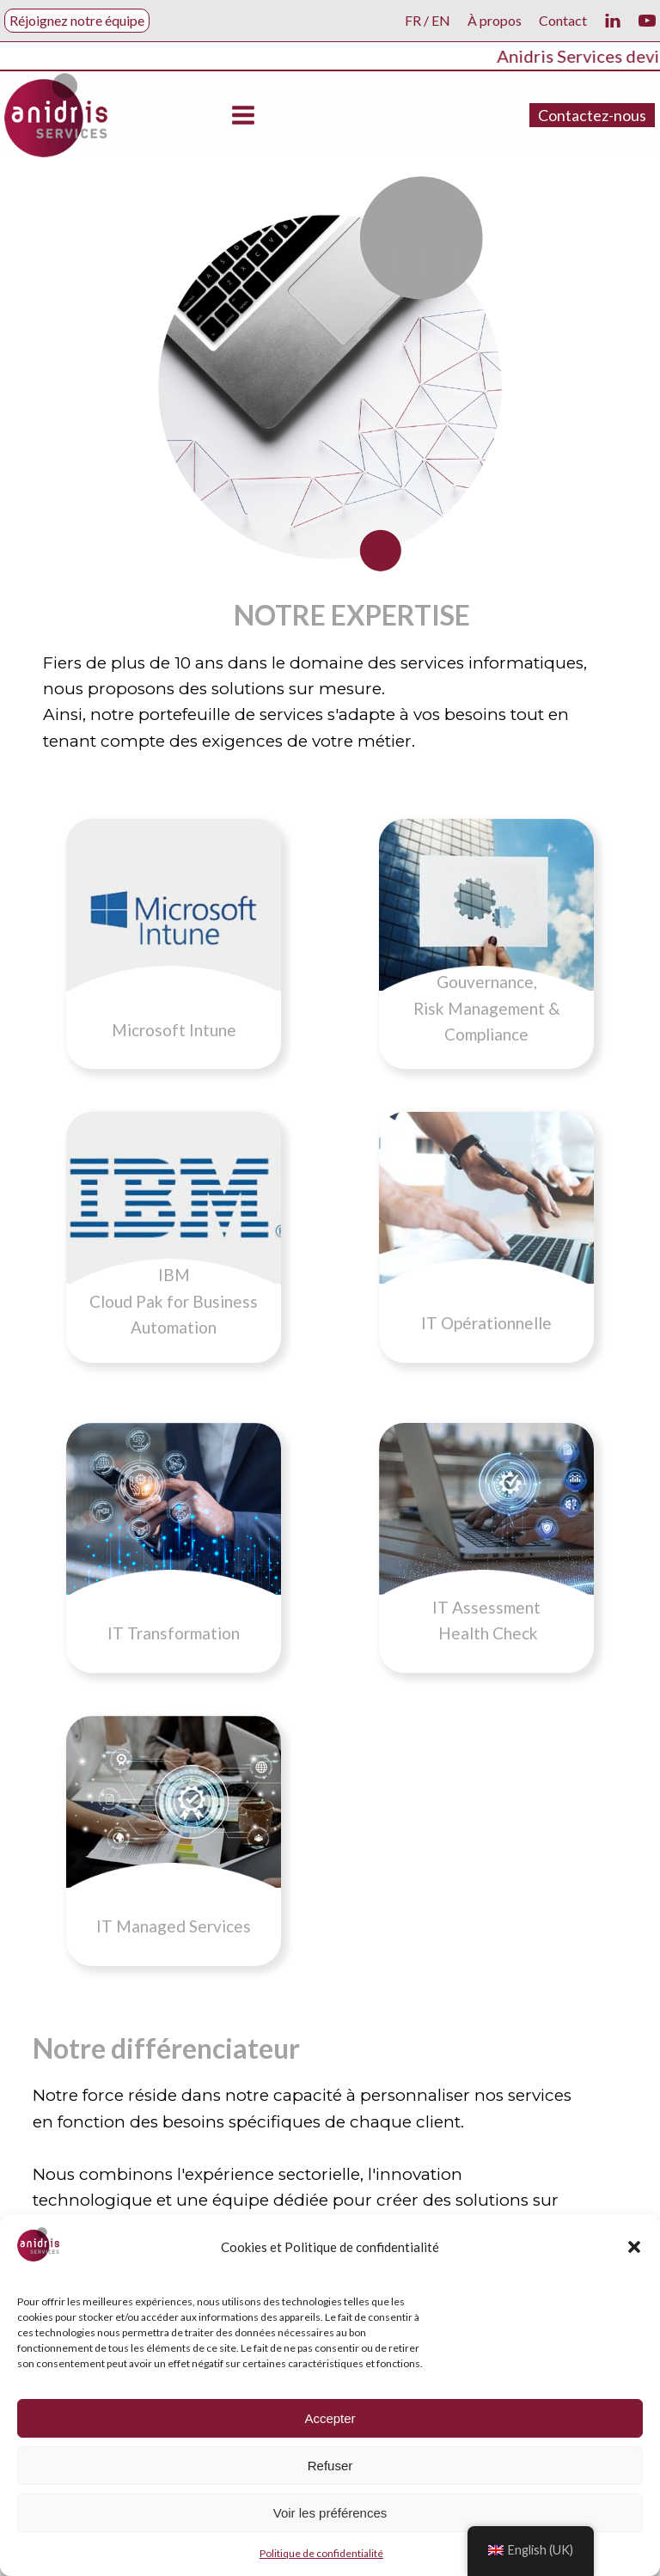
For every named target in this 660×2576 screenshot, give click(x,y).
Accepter (329, 2418)
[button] (634, 2247)
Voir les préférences (330, 2513)
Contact (563, 20)
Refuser (330, 2465)
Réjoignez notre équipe (76, 20)
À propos (495, 20)
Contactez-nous (592, 115)
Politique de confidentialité (321, 2553)
